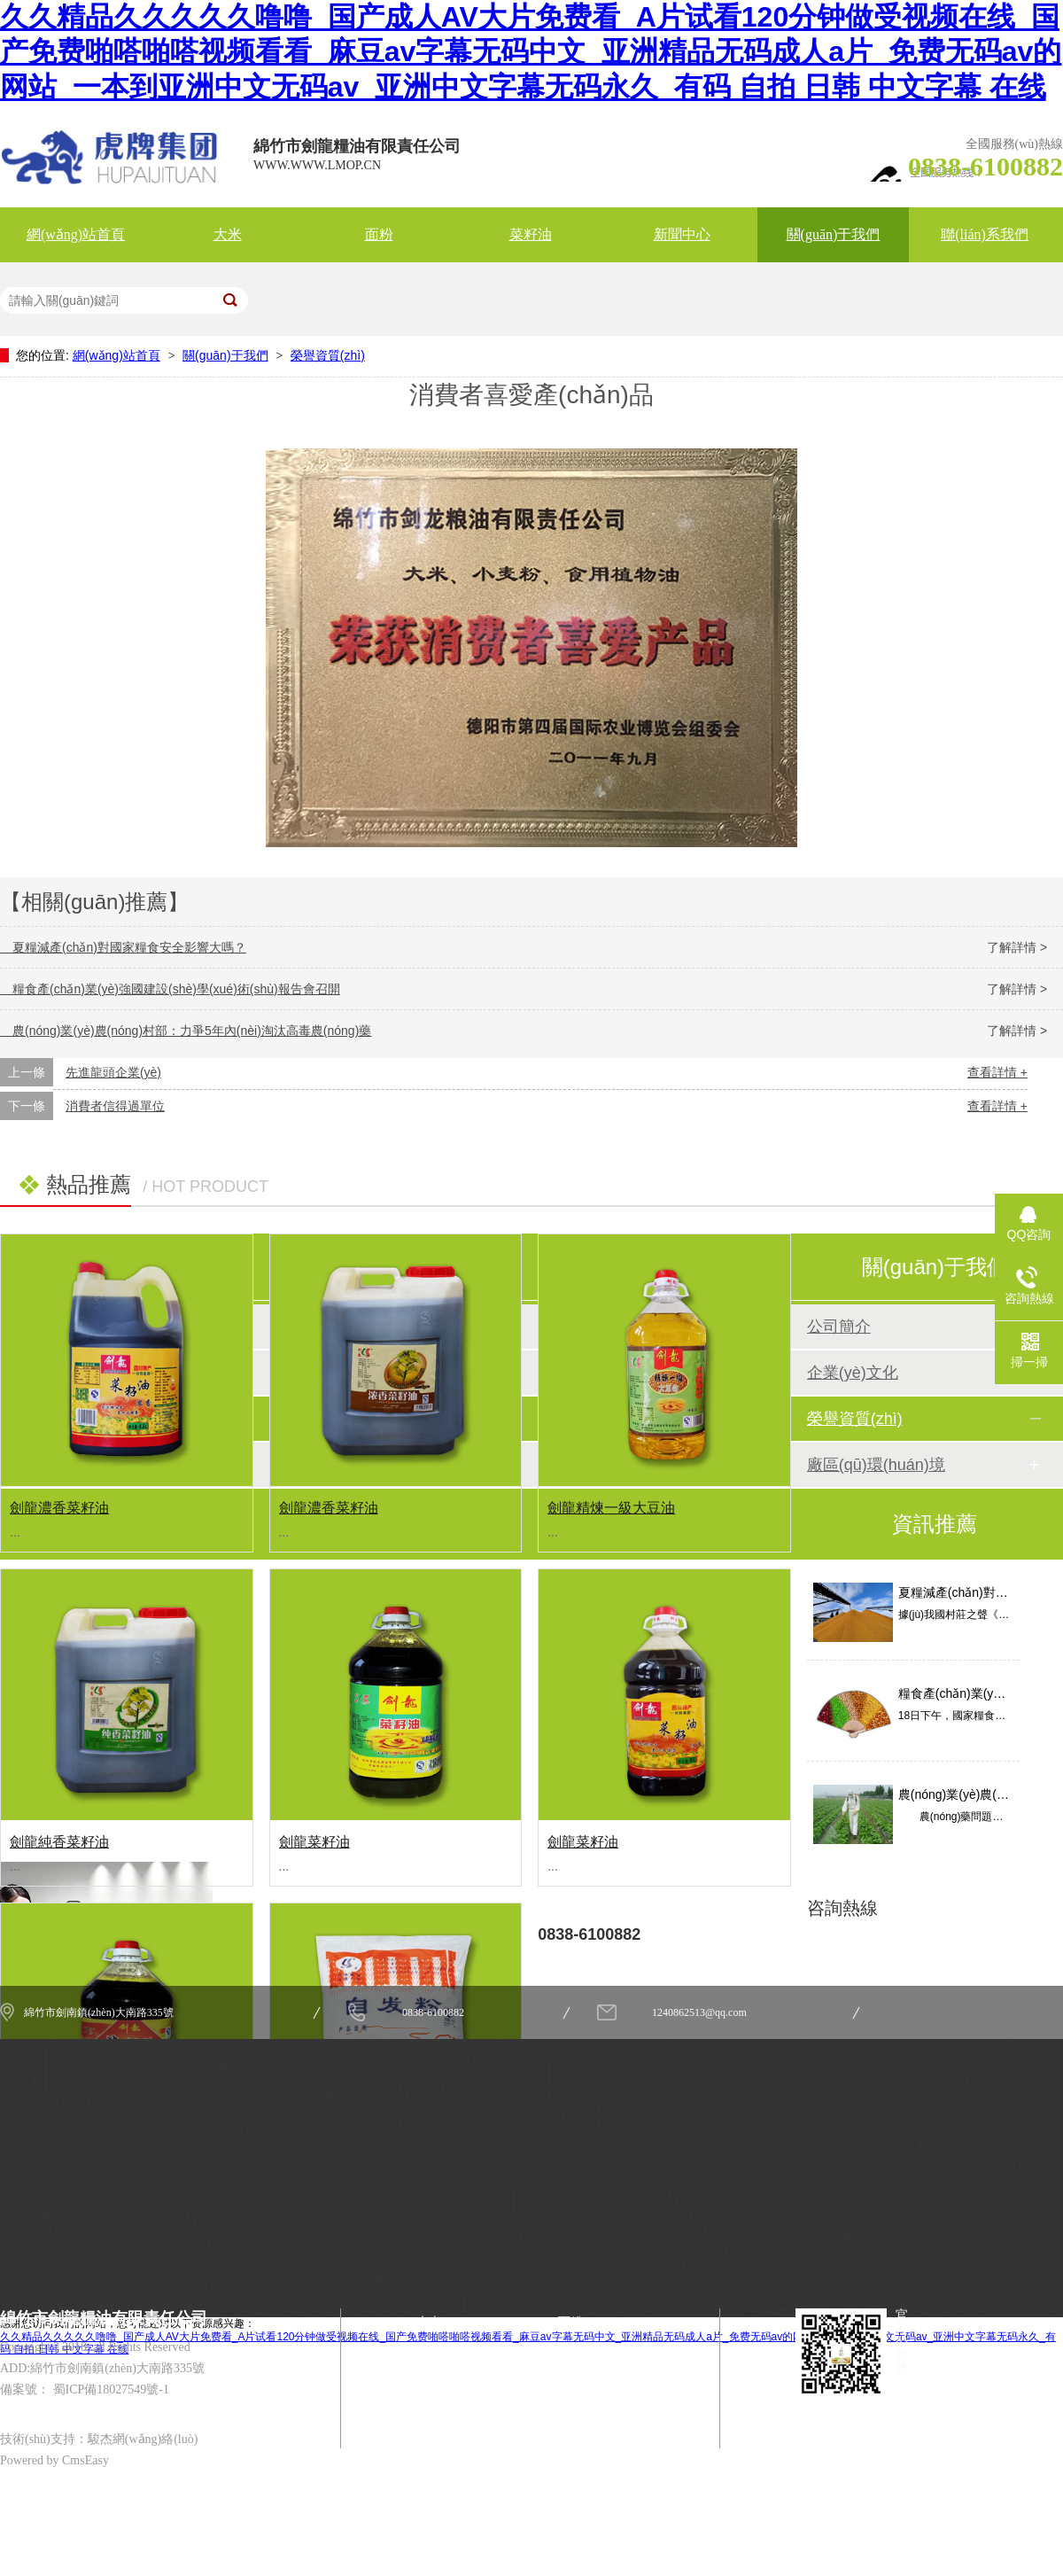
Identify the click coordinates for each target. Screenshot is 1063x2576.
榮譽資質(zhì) (328, 355)
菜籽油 (530, 234)
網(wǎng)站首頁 (76, 234)
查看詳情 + (997, 1072)
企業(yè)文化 (852, 1372)
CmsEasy (85, 2460)
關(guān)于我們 (834, 234)
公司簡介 (839, 1326)
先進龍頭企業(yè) (113, 1072)
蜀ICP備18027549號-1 (109, 2389)
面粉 (379, 234)
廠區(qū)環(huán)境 (876, 1465)
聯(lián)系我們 (984, 234)
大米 (227, 234)
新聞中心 (682, 234)
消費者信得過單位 (115, 1106)
